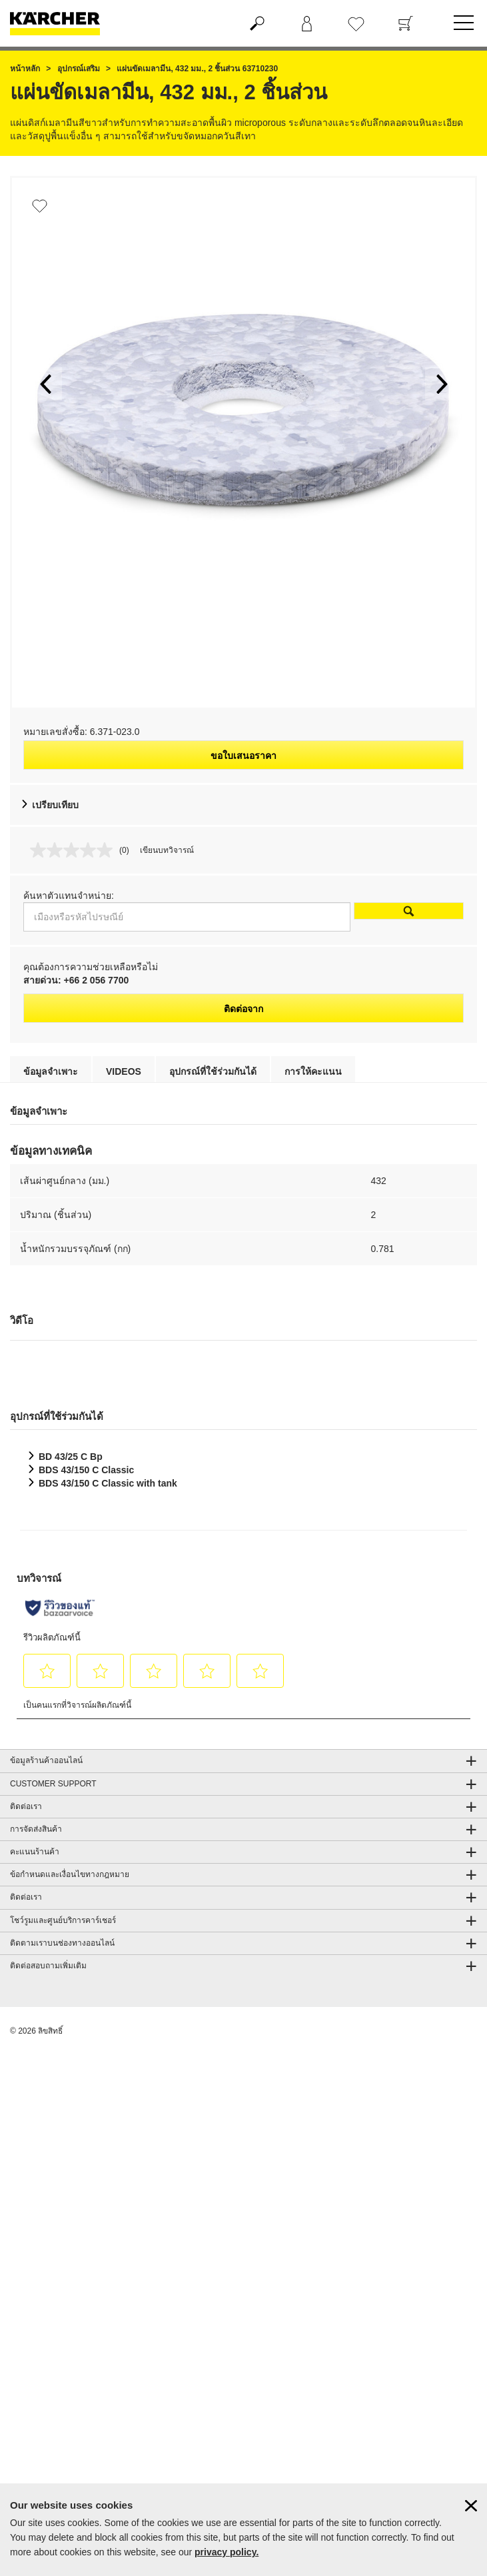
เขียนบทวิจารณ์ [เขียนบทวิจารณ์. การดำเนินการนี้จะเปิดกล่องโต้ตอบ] (167, 850)
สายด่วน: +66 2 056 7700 (76, 980)
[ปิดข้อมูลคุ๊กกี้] (471, 2505)
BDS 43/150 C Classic (86, 1470)
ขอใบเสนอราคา (243, 755)
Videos (123, 1071)
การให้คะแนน (313, 1071)
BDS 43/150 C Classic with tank (108, 1483)
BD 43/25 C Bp (71, 1456)
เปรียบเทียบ (55, 805)
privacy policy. (226, 2552)
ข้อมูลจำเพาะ (50, 1071)
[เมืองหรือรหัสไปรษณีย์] (186, 917)
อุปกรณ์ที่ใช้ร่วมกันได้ (212, 1071)
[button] (45, 383)
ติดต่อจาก (243, 1008)
